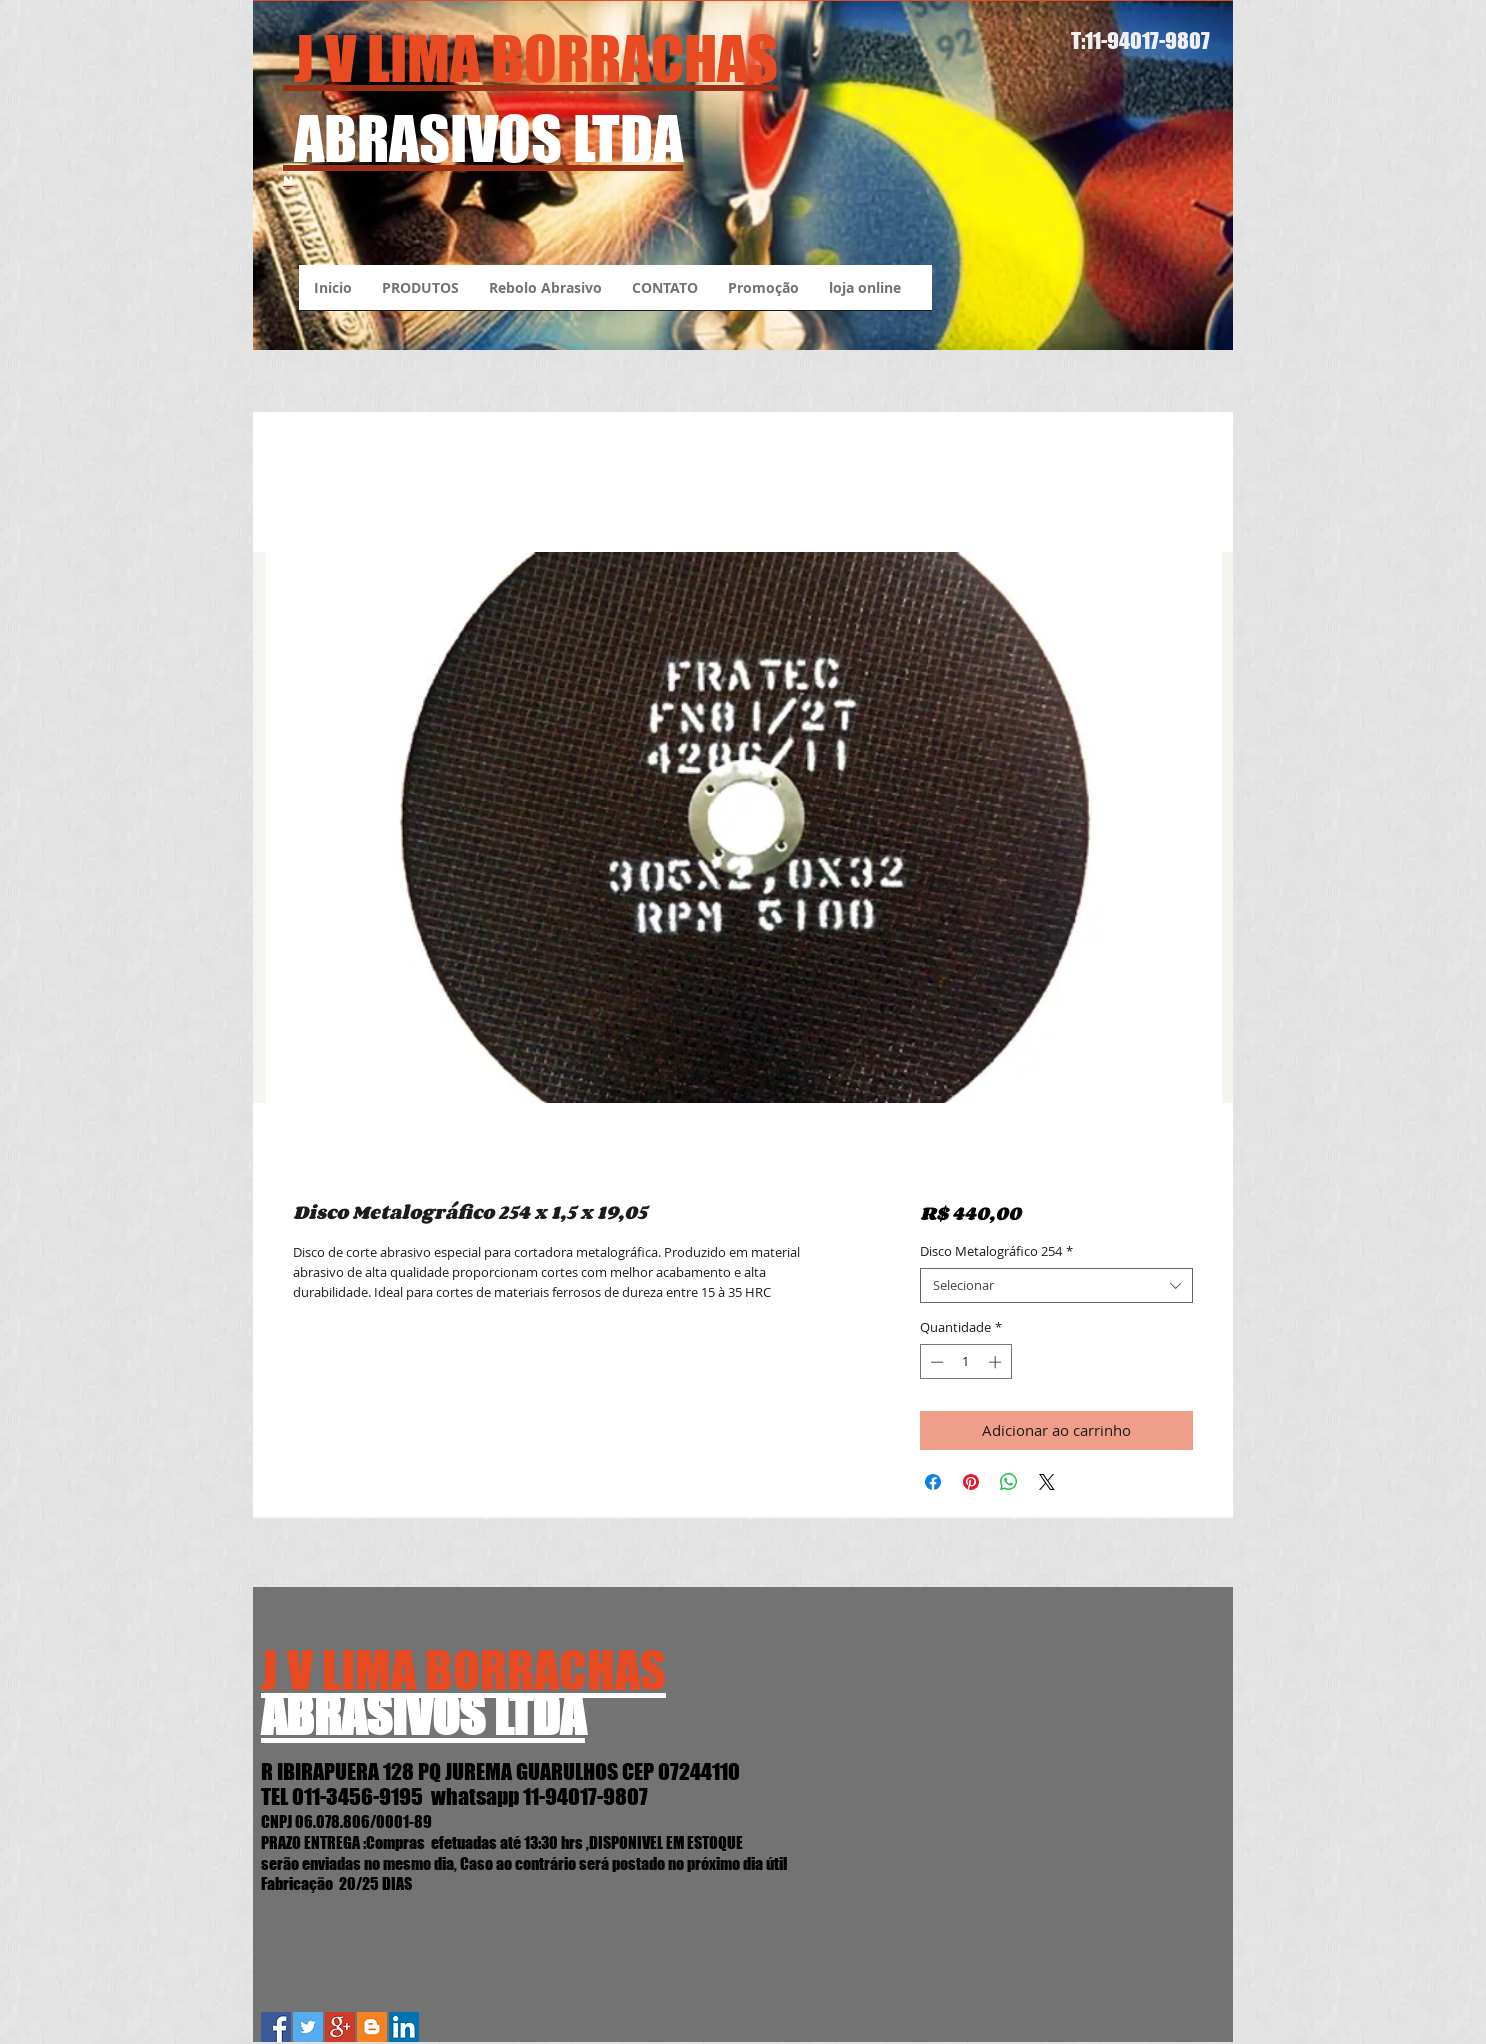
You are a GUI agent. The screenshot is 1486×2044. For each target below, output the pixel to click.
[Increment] (997, 1362)
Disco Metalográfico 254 (996, 1251)
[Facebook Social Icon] (276, 2027)
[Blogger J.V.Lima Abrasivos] (372, 2027)
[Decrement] (935, 1362)
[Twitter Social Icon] (308, 2027)
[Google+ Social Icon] (340, 2027)
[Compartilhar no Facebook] (933, 1482)
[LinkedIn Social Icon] (404, 2027)
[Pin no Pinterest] (971, 1482)
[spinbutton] (965, 1362)
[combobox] (1056, 1285)
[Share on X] (1047, 1482)
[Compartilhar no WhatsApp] (1009, 1482)
